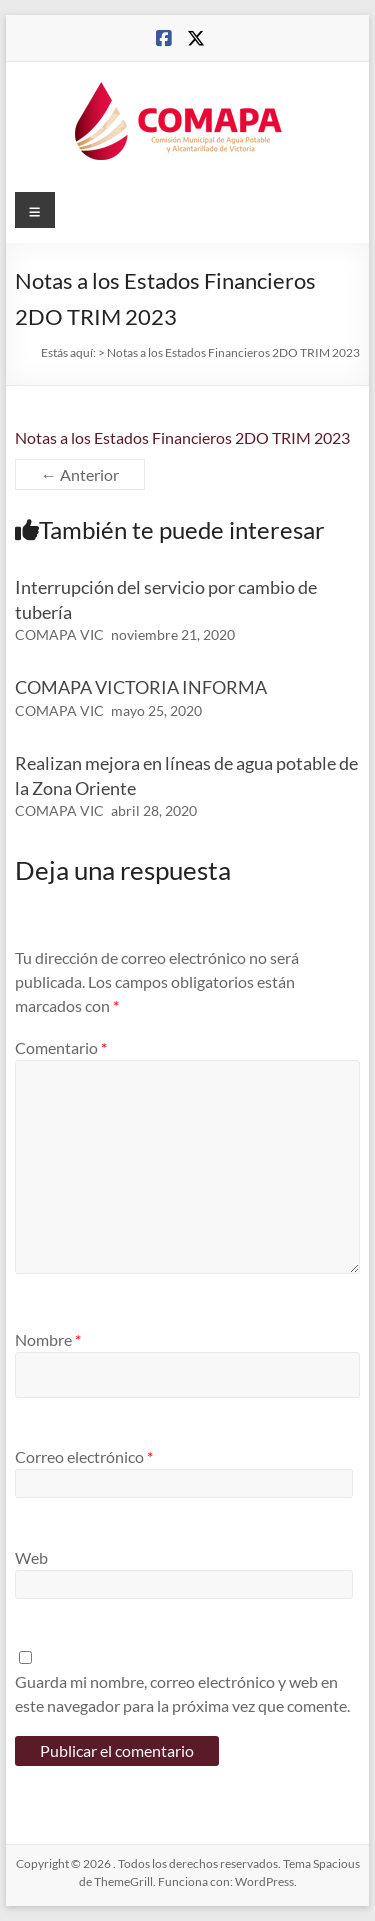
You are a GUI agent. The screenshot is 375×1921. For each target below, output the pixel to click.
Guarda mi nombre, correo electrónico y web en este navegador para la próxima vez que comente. (182, 1693)
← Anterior (80, 474)
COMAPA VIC (59, 634)
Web (31, 1557)
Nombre (48, 1339)
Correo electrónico (84, 1456)
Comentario (61, 1047)
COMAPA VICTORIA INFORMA (141, 687)
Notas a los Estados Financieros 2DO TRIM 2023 (182, 437)
